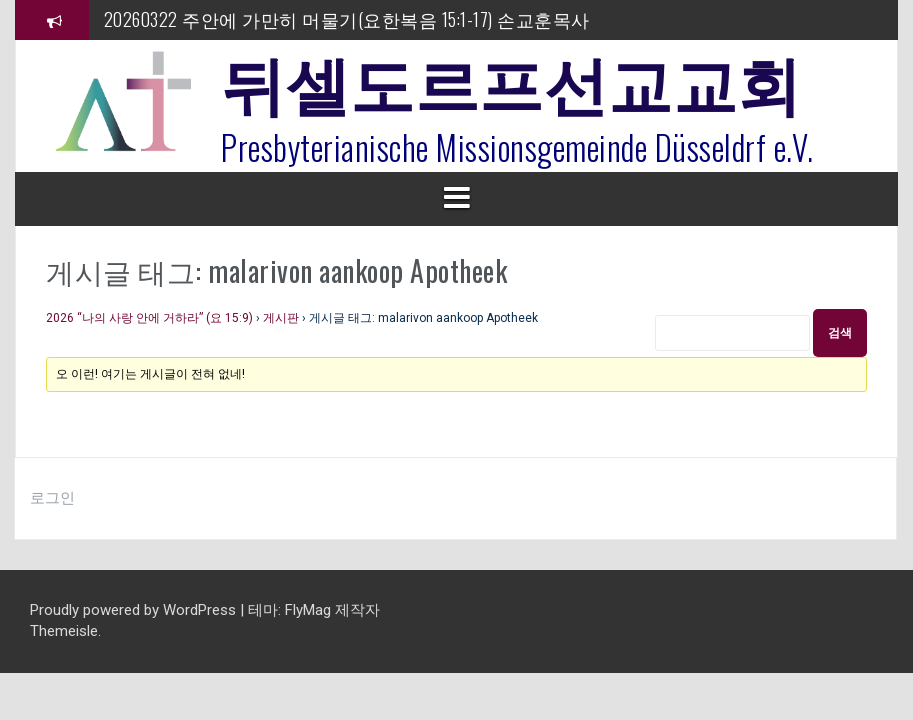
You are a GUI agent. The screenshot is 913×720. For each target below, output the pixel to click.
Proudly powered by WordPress (135, 610)
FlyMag (308, 610)
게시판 (281, 318)
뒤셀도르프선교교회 (511, 80)
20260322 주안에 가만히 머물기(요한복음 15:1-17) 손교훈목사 (347, 19)
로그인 (52, 498)
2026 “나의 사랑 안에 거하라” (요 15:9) (149, 318)
